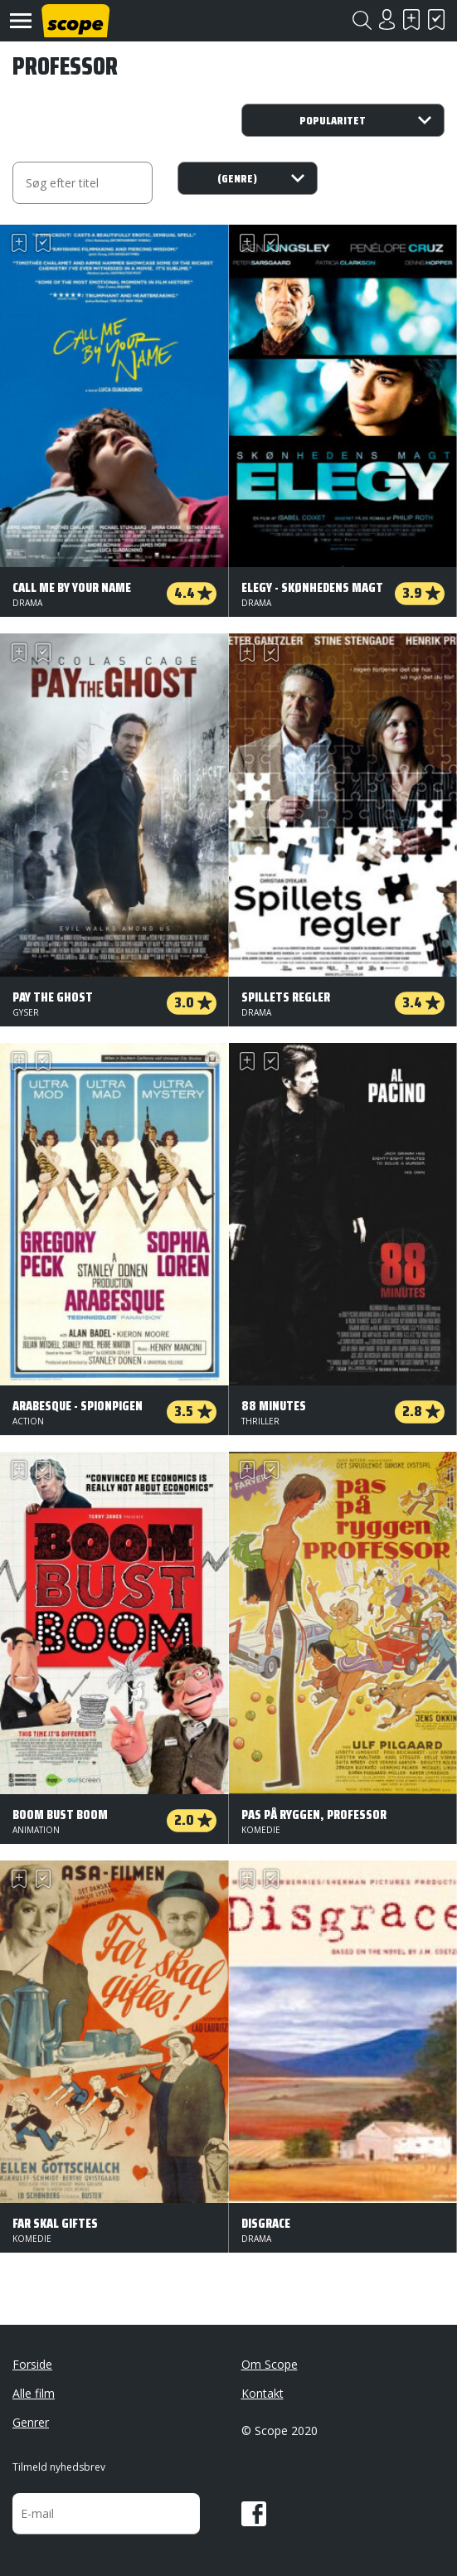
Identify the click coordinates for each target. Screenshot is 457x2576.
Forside (32, 2364)
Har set (436, 19)
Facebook (253, 2513)
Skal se (411, 19)
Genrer (30, 2422)
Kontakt (262, 2393)
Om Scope (269, 2364)
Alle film (33, 2393)
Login (386, 19)
